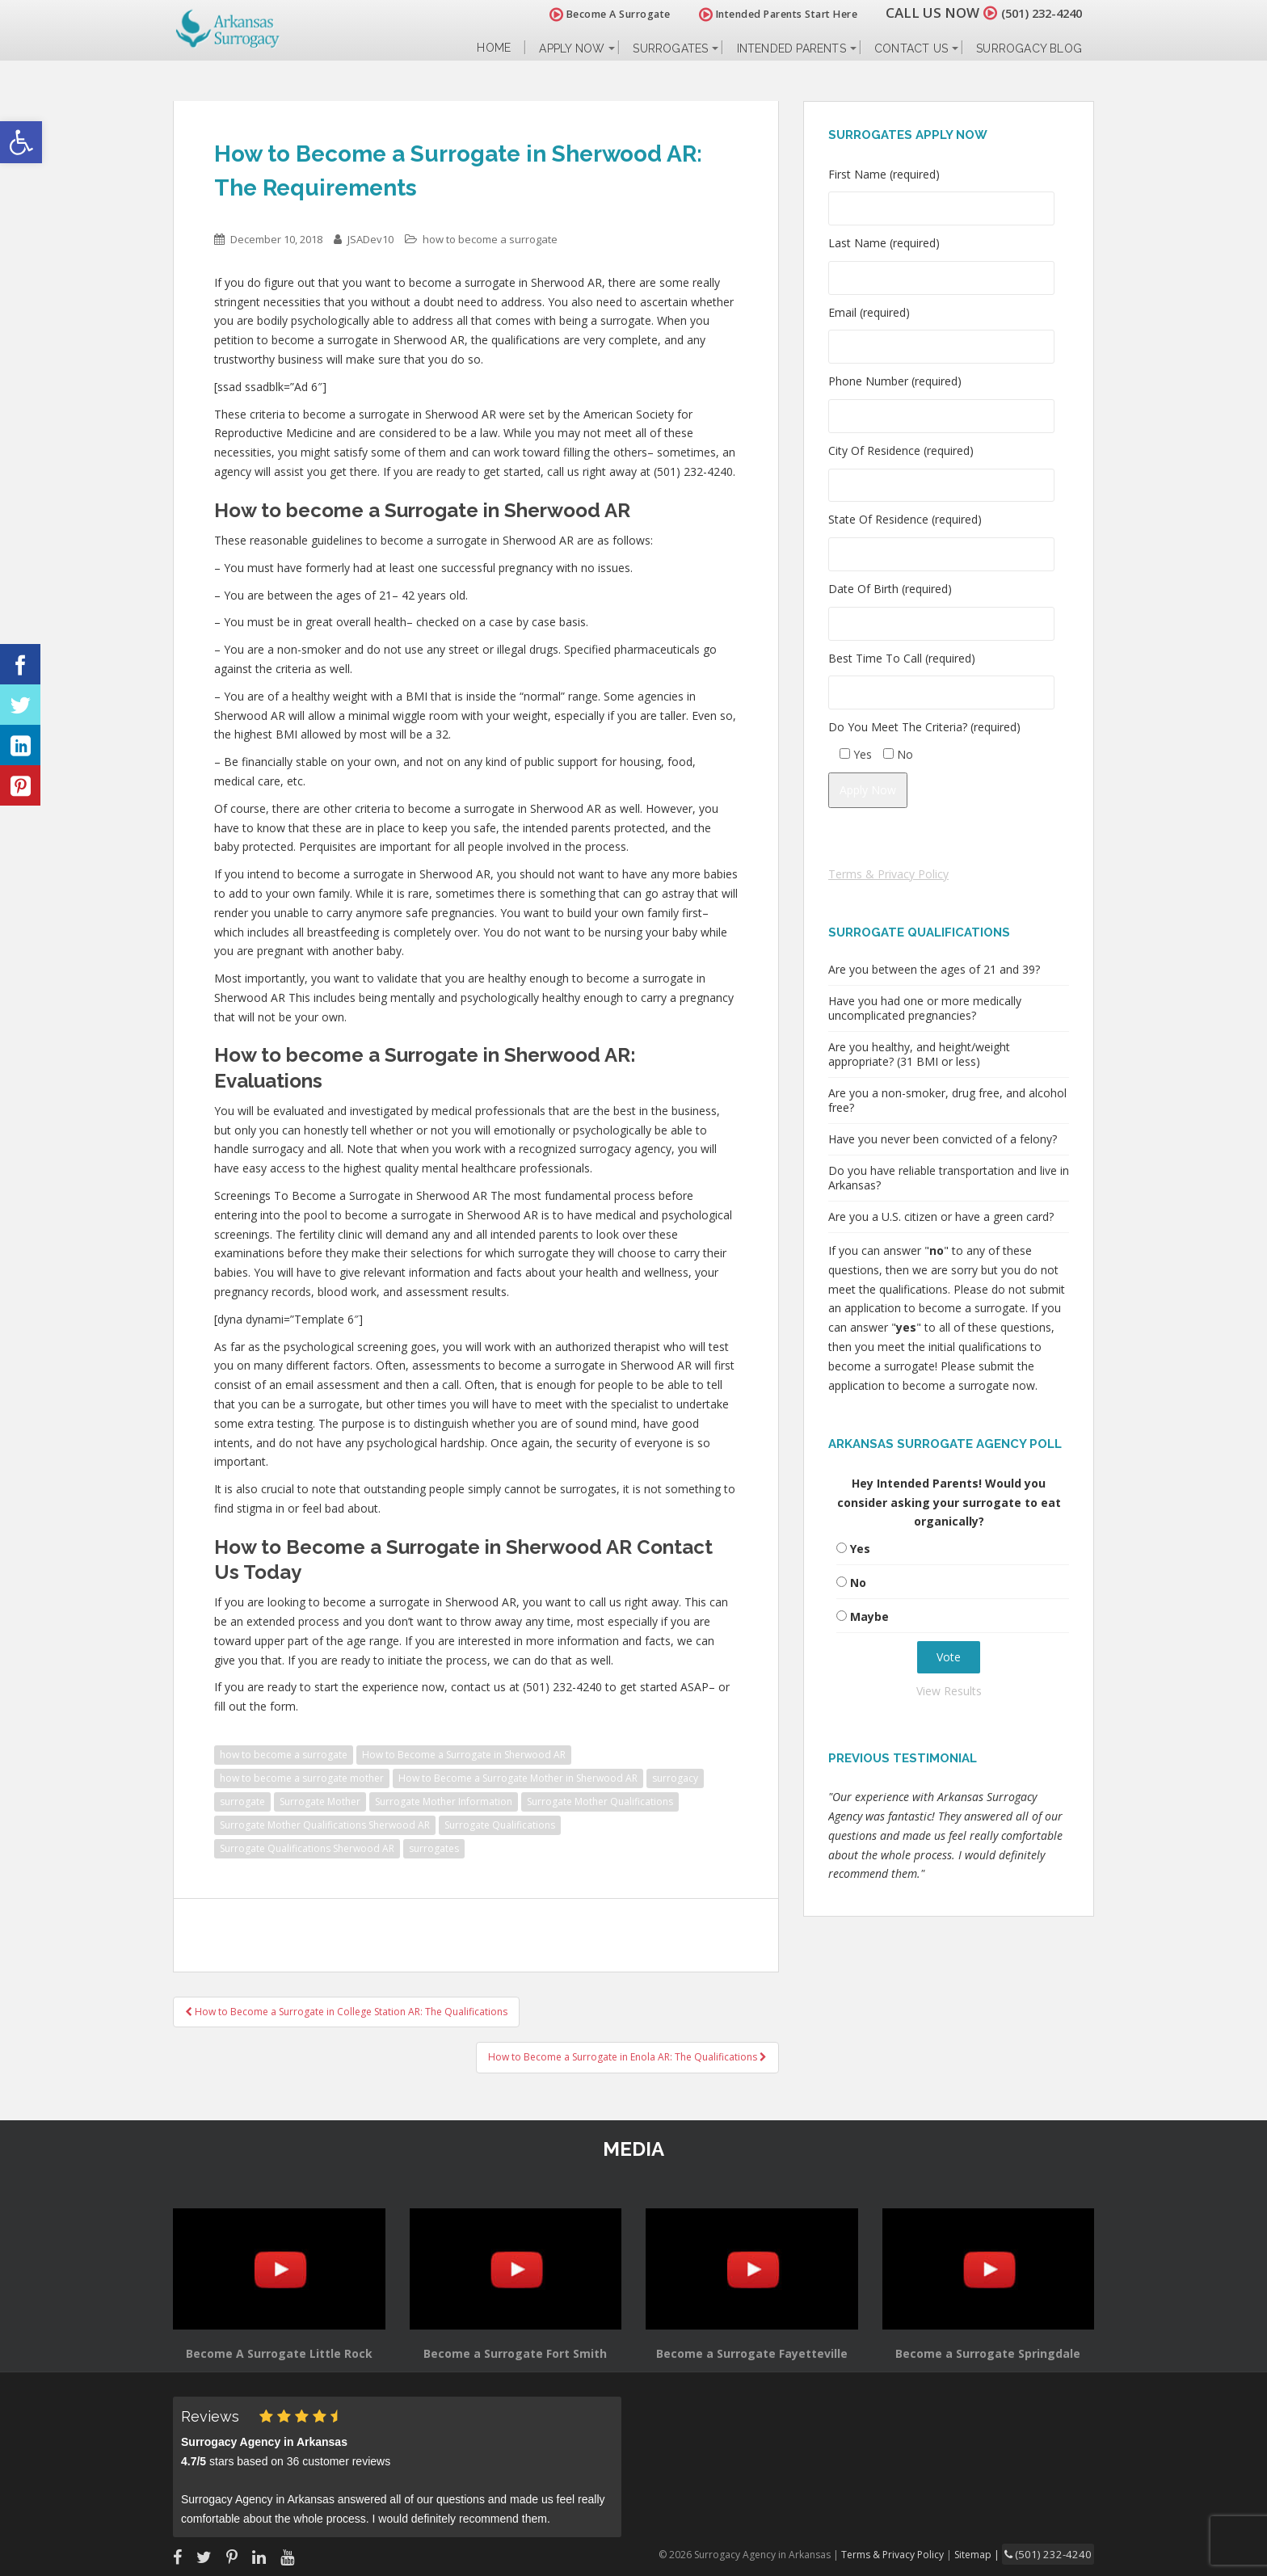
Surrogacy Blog (1029, 48)
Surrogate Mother (320, 1801)
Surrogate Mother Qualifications (600, 1801)
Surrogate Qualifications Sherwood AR (307, 1848)
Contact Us (911, 48)
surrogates (434, 1848)
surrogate (242, 1801)
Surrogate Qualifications (499, 1825)
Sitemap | (993, 2553)
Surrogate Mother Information (443, 1801)
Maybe (869, 1616)
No (858, 1582)
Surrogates (670, 48)
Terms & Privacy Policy (888, 874)
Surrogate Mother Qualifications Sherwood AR (325, 1825)
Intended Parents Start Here (760, 14)
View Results (949, 1690)
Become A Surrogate (592, 14)
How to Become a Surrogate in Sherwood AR (464, 1755)
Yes (860, 1548)
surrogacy (675, 1778)
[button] (21, 142)
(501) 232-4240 (1032, 12)
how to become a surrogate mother (302, 1778)
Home (494, 48)
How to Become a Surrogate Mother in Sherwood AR (518, 1778)
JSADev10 (370, 239)
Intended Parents (791, 48)
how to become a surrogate (490, 239)
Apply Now (571, 48)
